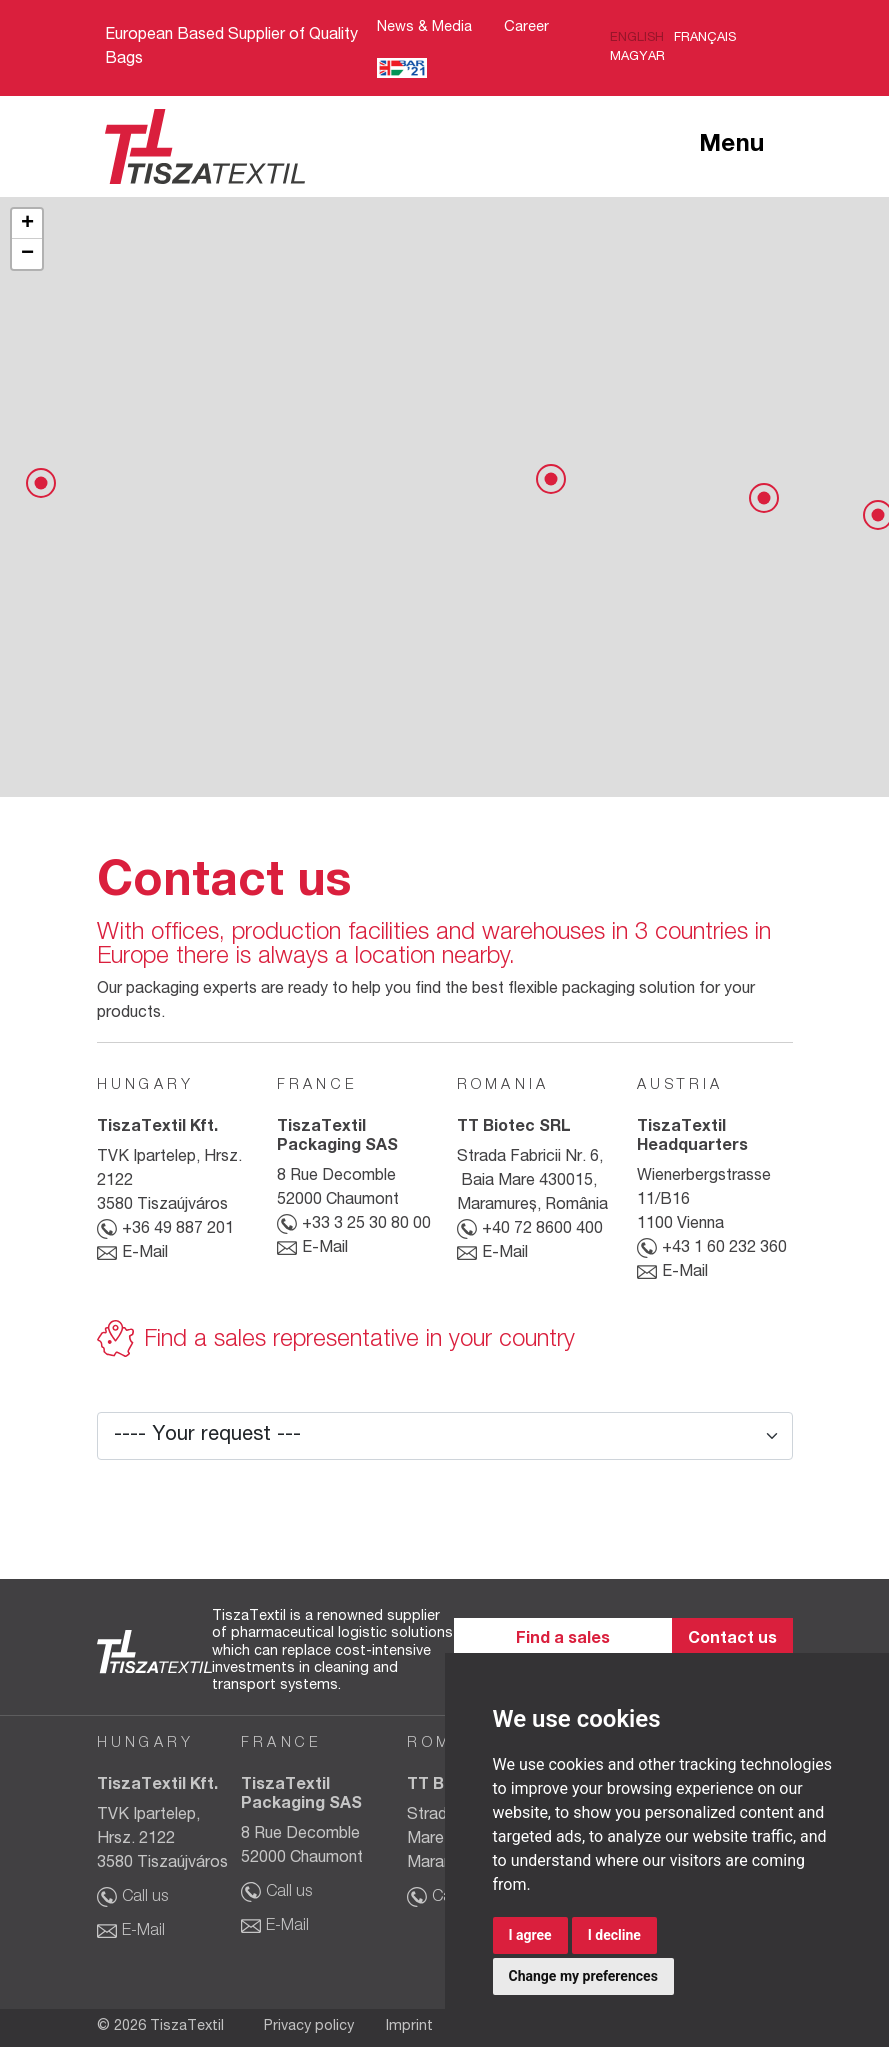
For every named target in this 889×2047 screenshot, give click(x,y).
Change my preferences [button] (583, 1976)
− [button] (27, 254)
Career (526, 28)
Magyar (637, 57)
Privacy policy (309, 2027)
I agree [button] (530, 1935)
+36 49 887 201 (178, 1230)
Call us (145, 1898)
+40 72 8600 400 (542, 1230)
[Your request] (445, 1436)
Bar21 (402, 69)
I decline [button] (614, 1935)
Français (705, 38)
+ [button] (27, 224)
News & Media (424, 28)
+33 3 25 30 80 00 (366, 1225)
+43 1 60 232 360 (724, 1249)
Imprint (409, 2027)
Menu (732, 146)
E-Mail (145, 1254)
